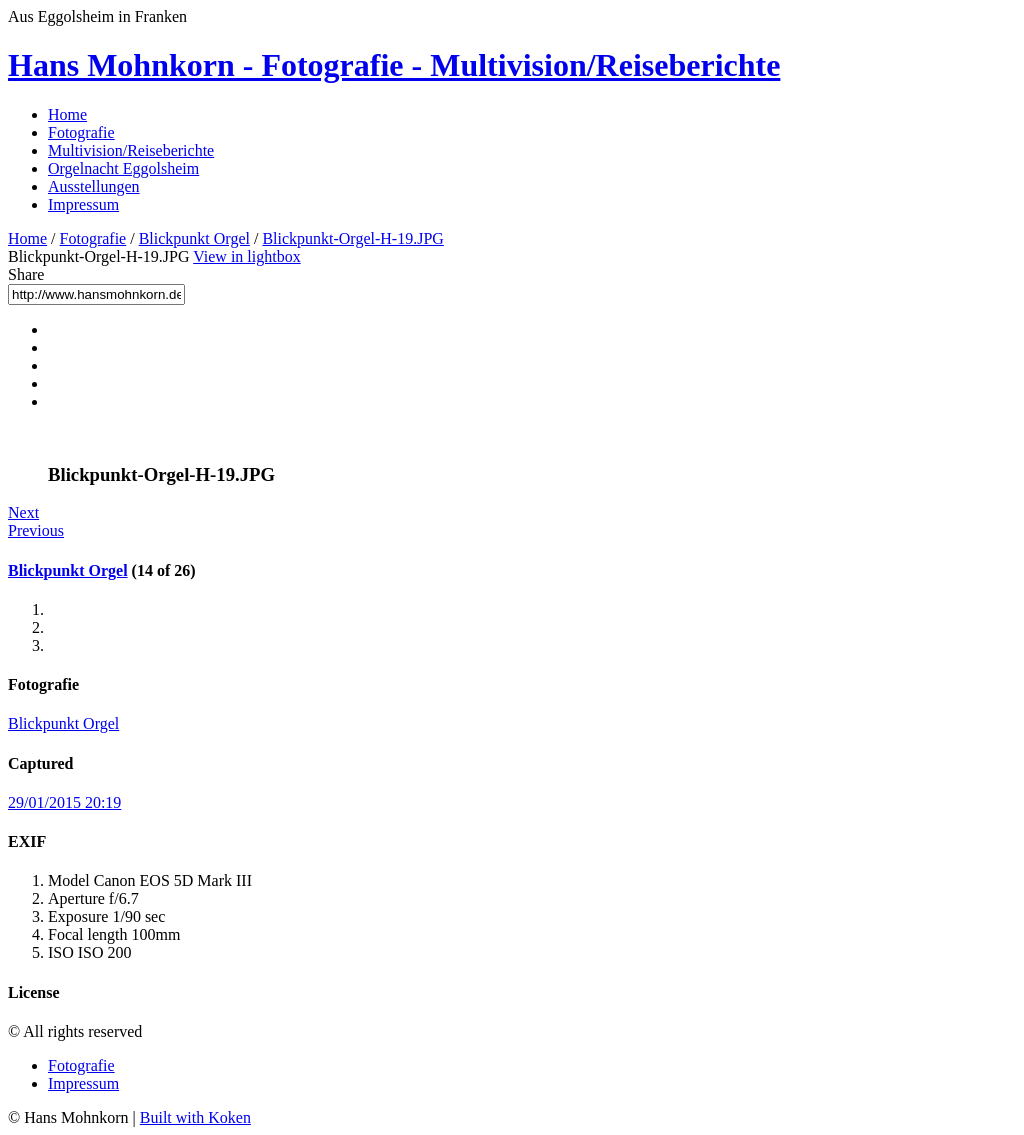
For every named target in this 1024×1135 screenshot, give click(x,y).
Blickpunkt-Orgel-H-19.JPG (352, 238)
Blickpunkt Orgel (194, 238)
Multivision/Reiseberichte (131, 150)
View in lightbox (246, 256)
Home (67, 114)
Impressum (83, 204)
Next (23, 512)
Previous (36, 530)
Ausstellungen (94, 186)
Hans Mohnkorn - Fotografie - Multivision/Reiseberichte (394, 65)
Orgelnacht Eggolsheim (123, 168)
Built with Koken (195, 1117)
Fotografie (81, 132)
